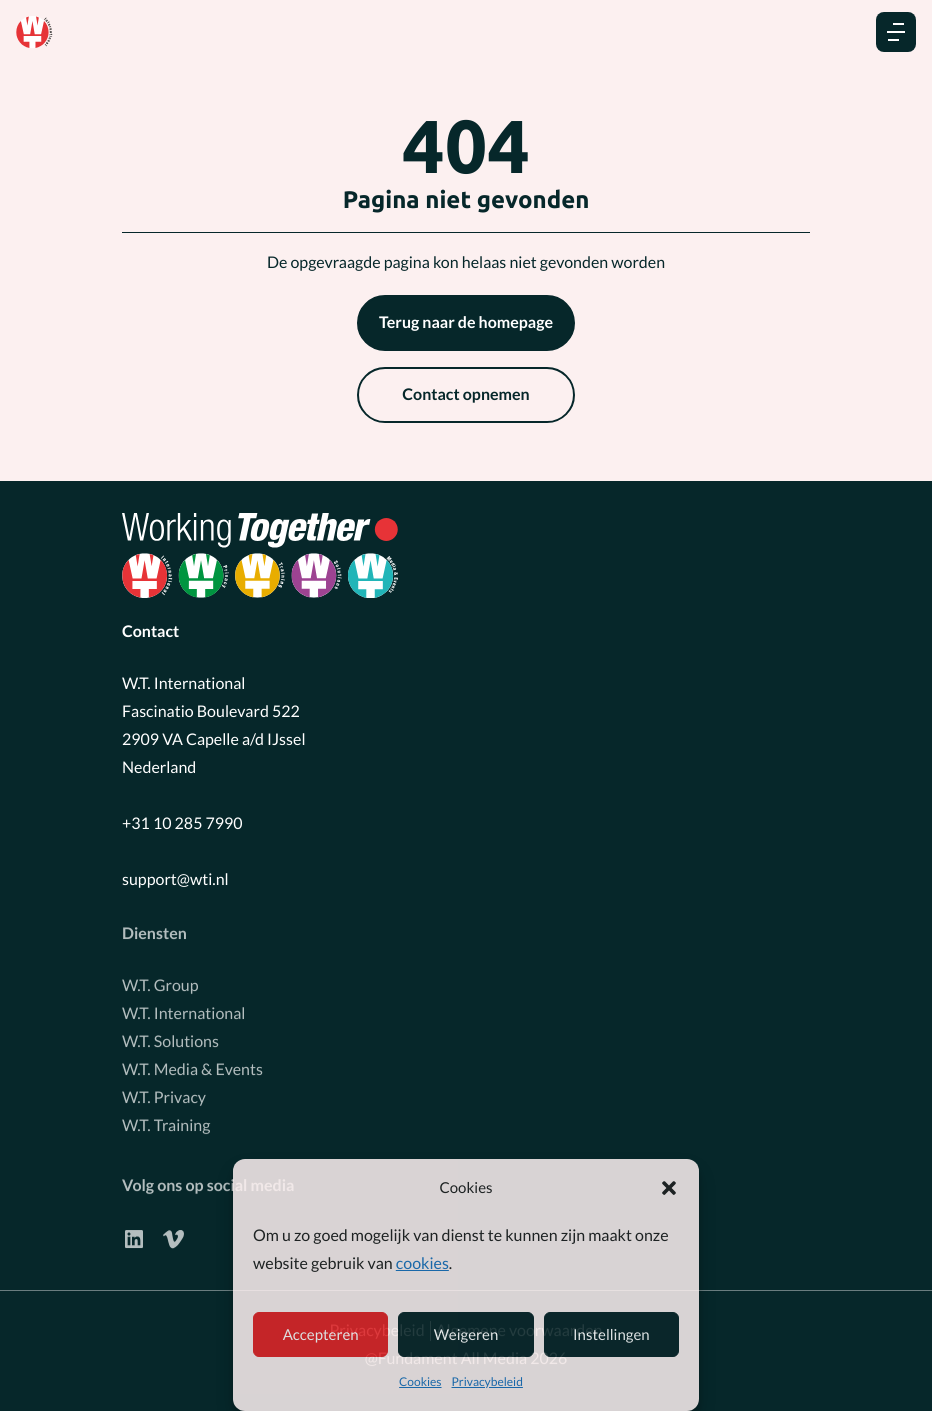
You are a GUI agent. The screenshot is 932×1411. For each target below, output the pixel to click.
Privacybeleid (487, 1381)
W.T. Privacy (164, 1092)
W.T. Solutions (170, 1036)
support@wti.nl (175, 879)
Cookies (420, 1381)
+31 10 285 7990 (182, 823)
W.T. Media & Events (192, 1064)
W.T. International (183, 1008)
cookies (422, 1263)
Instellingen (611, 1335)
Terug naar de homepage (466, 322)
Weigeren (466, 1335)
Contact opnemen (465, 394)
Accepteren (321, 1335)
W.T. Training (166, 1120)
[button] (669, 1188)
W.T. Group (160, 980)
